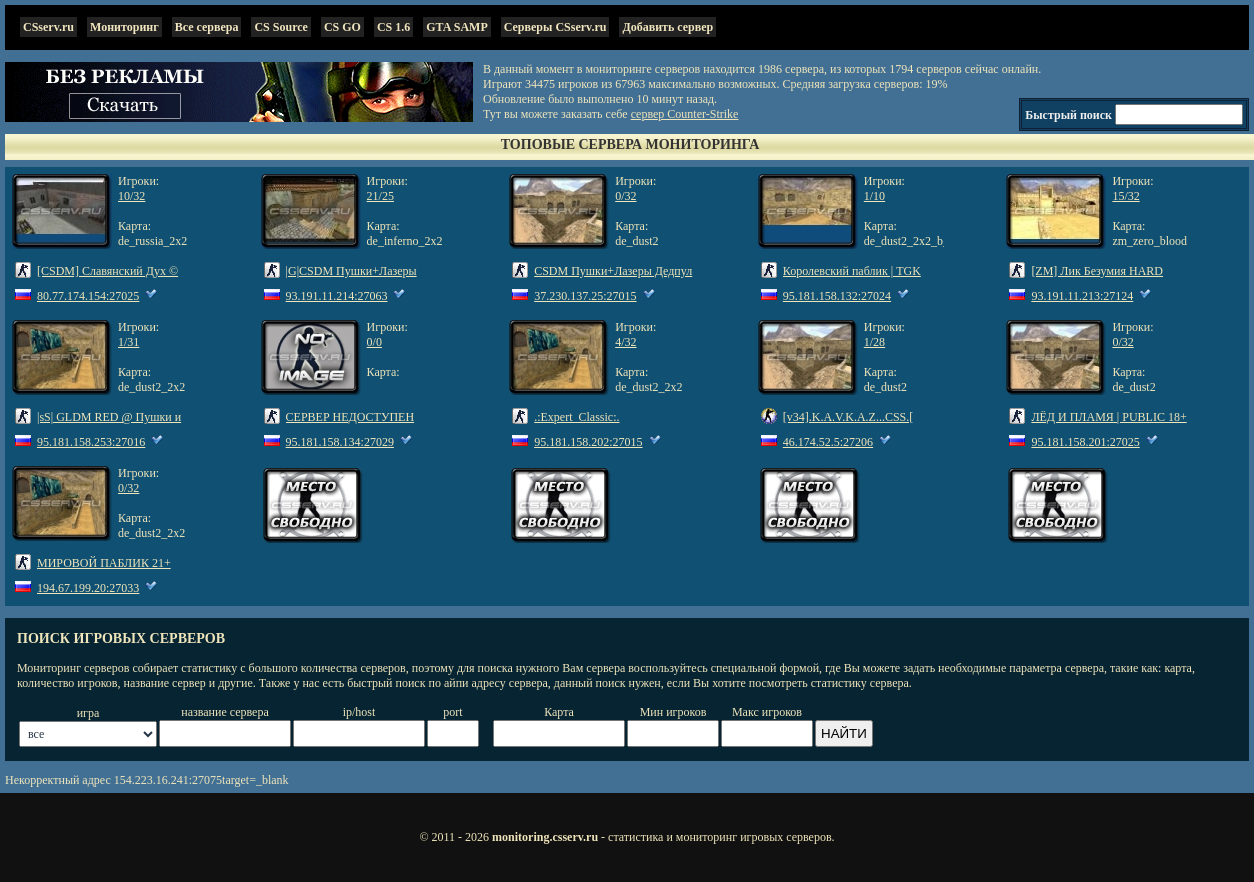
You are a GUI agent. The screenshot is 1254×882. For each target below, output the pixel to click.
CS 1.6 (393, 27)
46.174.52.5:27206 (828, 442)
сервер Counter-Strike (685, 114)
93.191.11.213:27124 (1082, 296)
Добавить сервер (667, 27)
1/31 (128, 342)
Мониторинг (124, 27)
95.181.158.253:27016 (91, 442)
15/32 (1125, 196)
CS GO (342, 27)
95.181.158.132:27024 (837, 296)
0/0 (374, 342)
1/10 (874, 196)
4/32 (625, 342)
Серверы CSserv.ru (555, 27)
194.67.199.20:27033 (88, 588)
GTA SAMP (456, 27)
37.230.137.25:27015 (585, 296)
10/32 (131, 196)
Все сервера (207, 27)
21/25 (380, 196)
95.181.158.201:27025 (1085, 442)
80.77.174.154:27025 (88, 296)
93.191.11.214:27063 (337, 296)
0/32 (625, 196)
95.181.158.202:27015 (588, 442)
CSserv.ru (48, 27)
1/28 (874, 342)
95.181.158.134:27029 (340, 442)
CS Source (280, 27)
